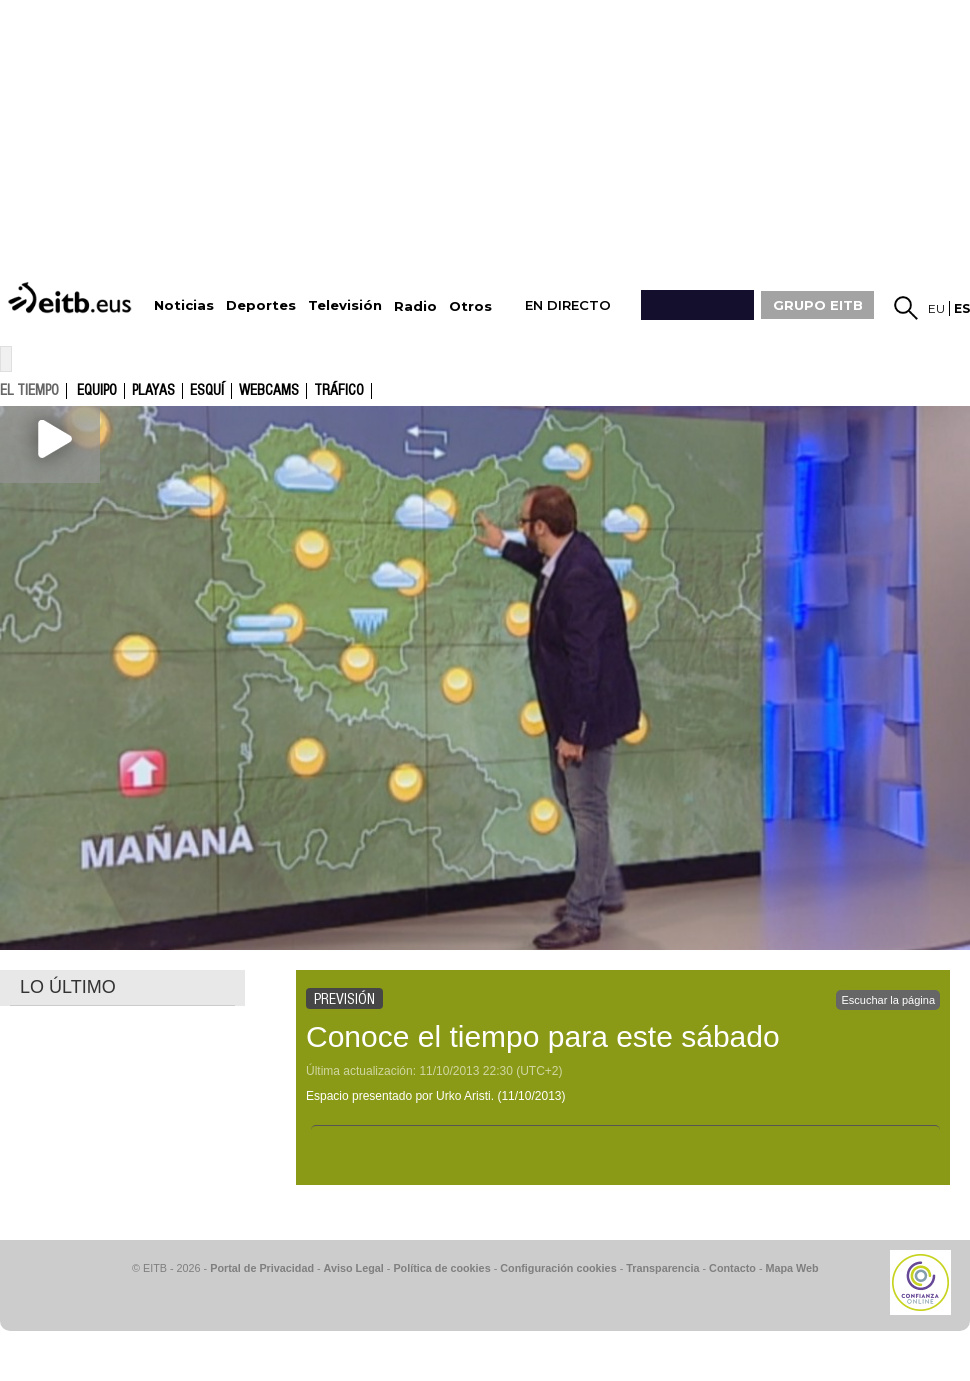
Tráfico (339, 391)
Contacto (732, 1268)
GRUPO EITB (818, 305)
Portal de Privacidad (262, 1268)
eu (936, 308)
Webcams (269, 391)
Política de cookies (441, 1268)
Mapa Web (791, 1268)
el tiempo (29, 390)
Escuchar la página (888, 1000)
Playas (153, 391)
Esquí (207, 391)
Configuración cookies (558, 1268)
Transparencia (662, 1268)
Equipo (97, 391)
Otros (470, 306)
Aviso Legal (354, 1268)
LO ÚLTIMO (68, 987)
